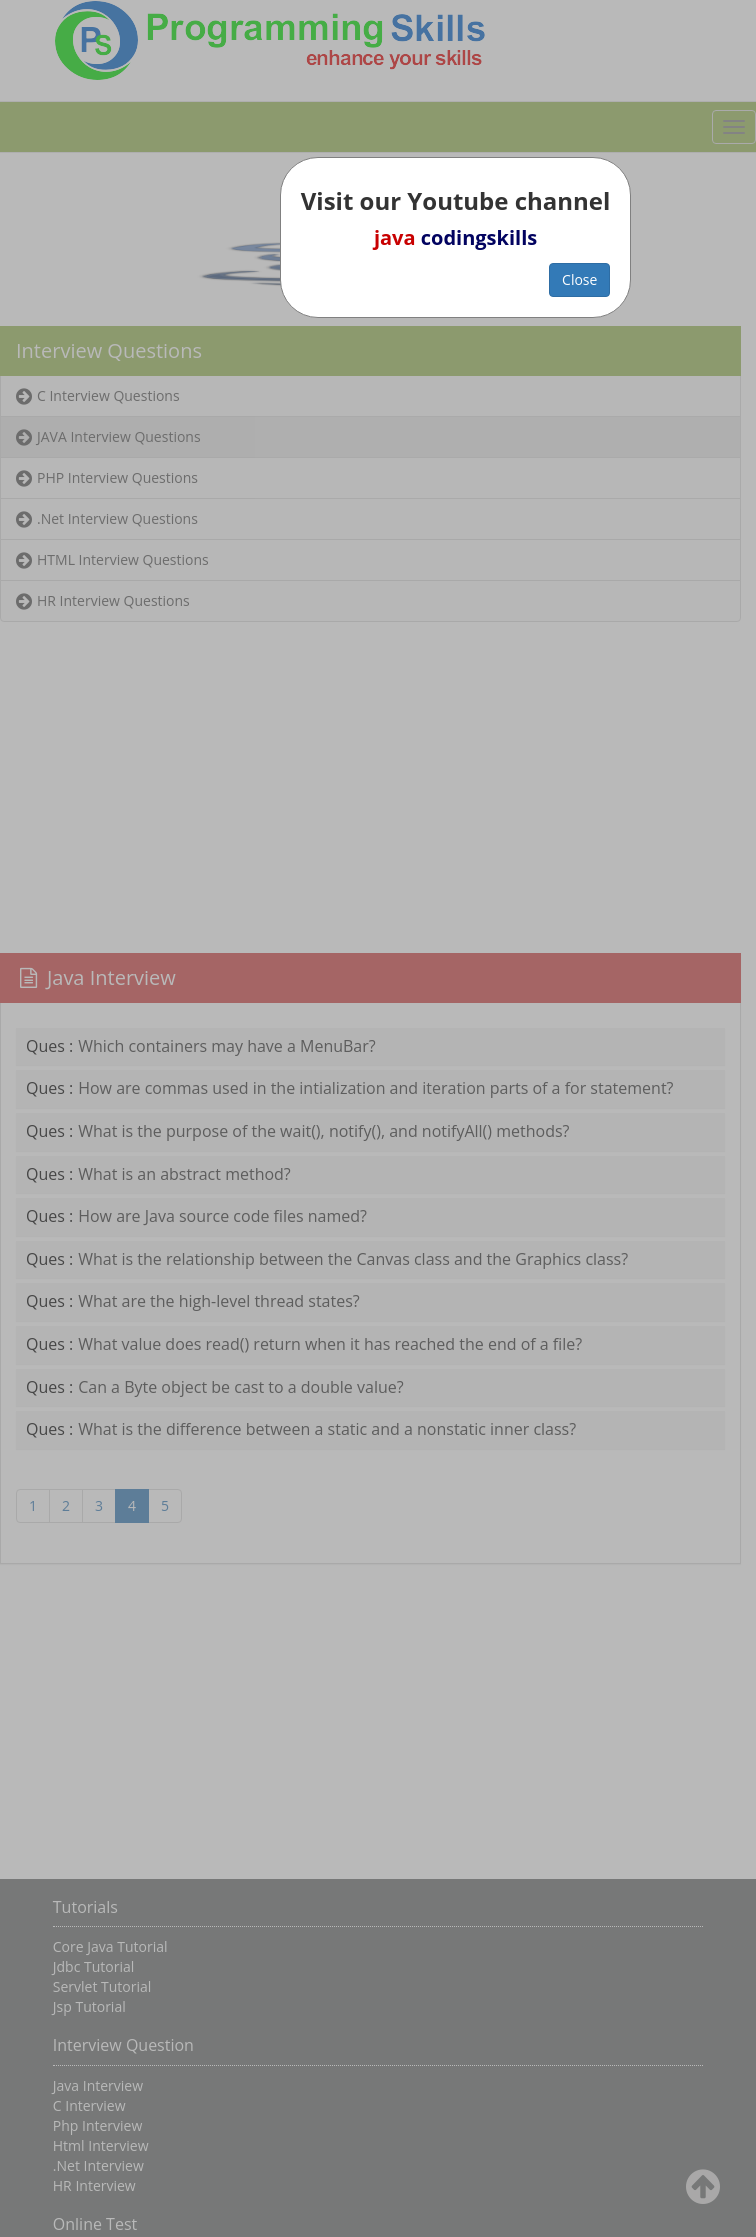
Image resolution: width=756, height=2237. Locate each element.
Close (579, 279)
